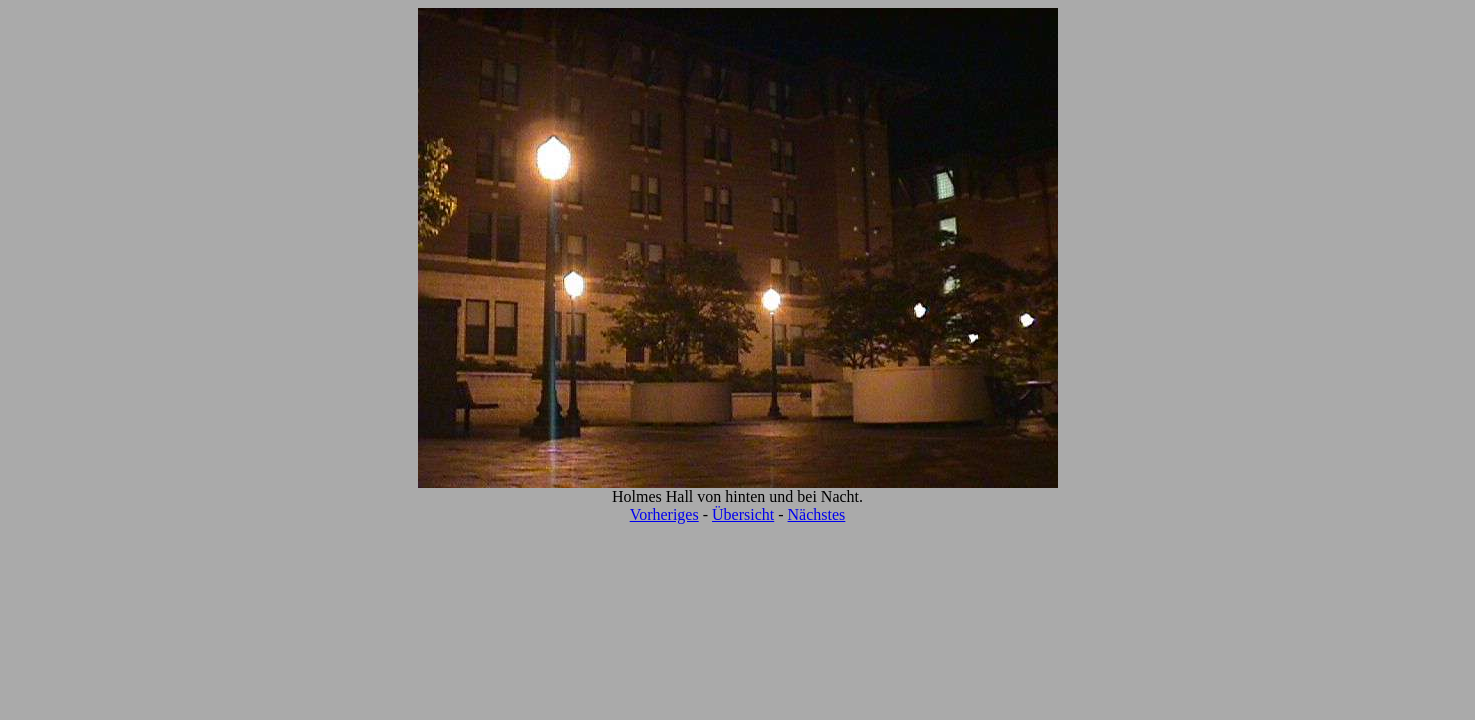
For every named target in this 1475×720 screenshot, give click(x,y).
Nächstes (817, 514)
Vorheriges (664, 514)
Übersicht (743, 514)
